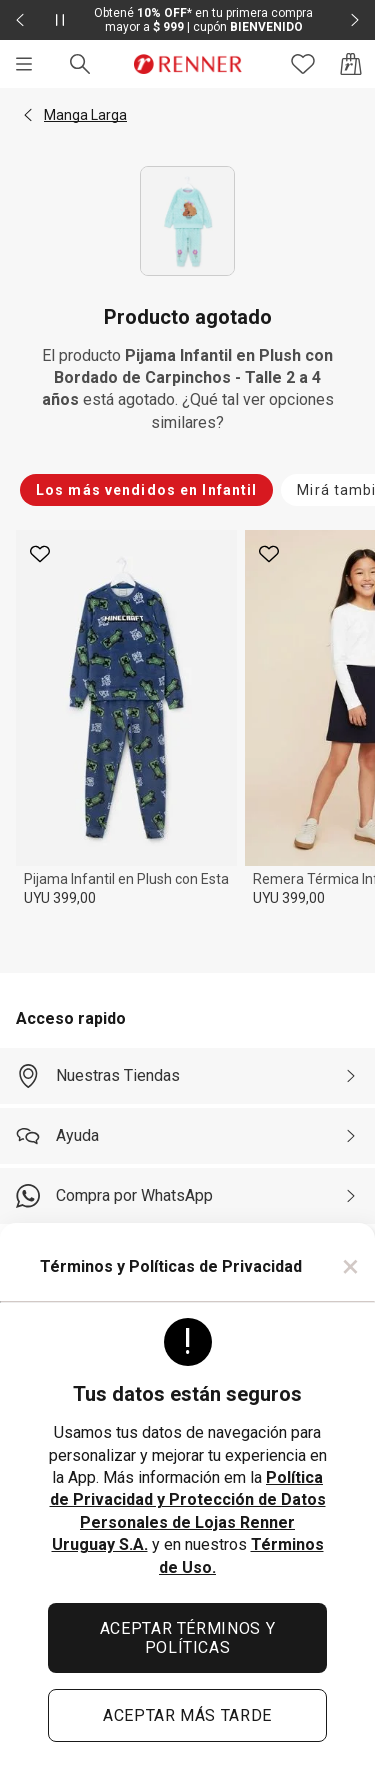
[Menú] (24, 64)
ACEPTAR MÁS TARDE (187, 1715)
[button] (28, 115)
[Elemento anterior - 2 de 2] (20, 20)
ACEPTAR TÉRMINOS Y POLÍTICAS (188, 1638)
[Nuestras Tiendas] (187, 1076)
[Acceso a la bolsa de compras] (351, 64)
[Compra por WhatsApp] (187, 1196)
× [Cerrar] (350, 1266)
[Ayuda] (187, 1136)
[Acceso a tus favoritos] (303, 64)
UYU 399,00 (60, 898)
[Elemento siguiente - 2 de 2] (355, 20)
